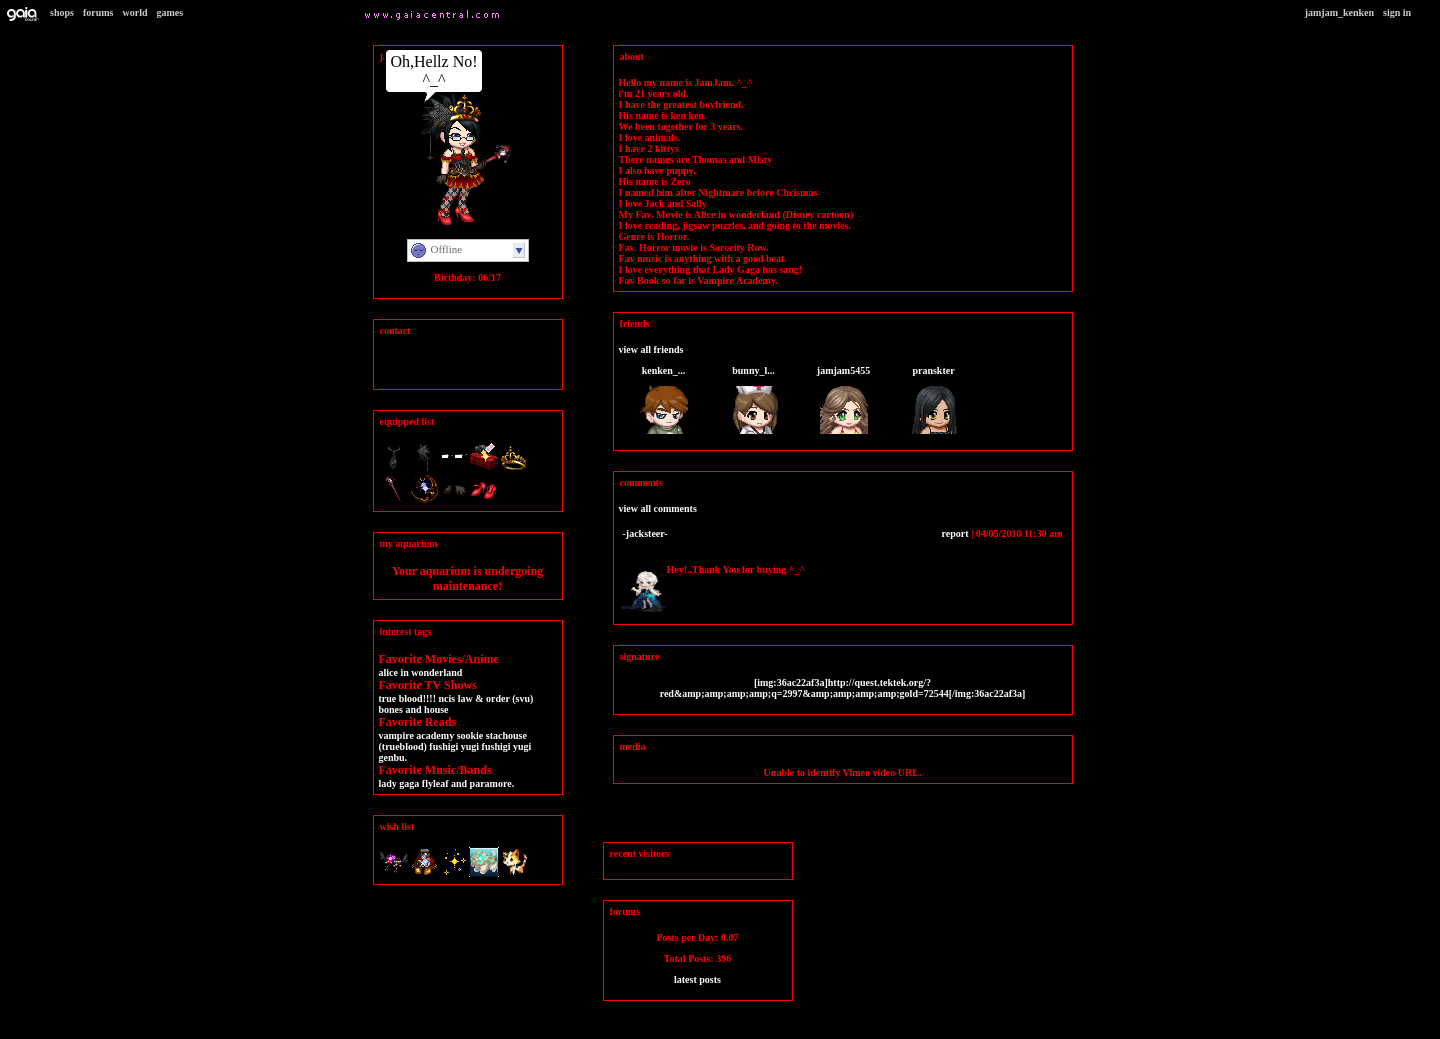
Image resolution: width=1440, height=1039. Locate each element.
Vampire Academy (417, 735)
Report (955, 533)
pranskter (933, 370)
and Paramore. (482, 783)
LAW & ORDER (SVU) (496, 698)
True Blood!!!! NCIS (417, 698)
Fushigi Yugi (454, 746)
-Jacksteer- (645, 533)
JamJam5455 (843, 370)
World (135, 12)
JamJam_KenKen (1339, 12)
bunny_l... (753, 370)
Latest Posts (697, 979)
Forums (98, 12)
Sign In (1397, 12)
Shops (62, 12)
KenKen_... (664, 370)
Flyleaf (435, 783)
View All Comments (658, 508)
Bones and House (414, 709)
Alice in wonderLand (421, 672)
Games (169, 12)
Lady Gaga (399, 783)
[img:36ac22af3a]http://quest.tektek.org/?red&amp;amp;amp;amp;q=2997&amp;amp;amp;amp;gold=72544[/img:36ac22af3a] (843, 688)
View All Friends (651, 349)
